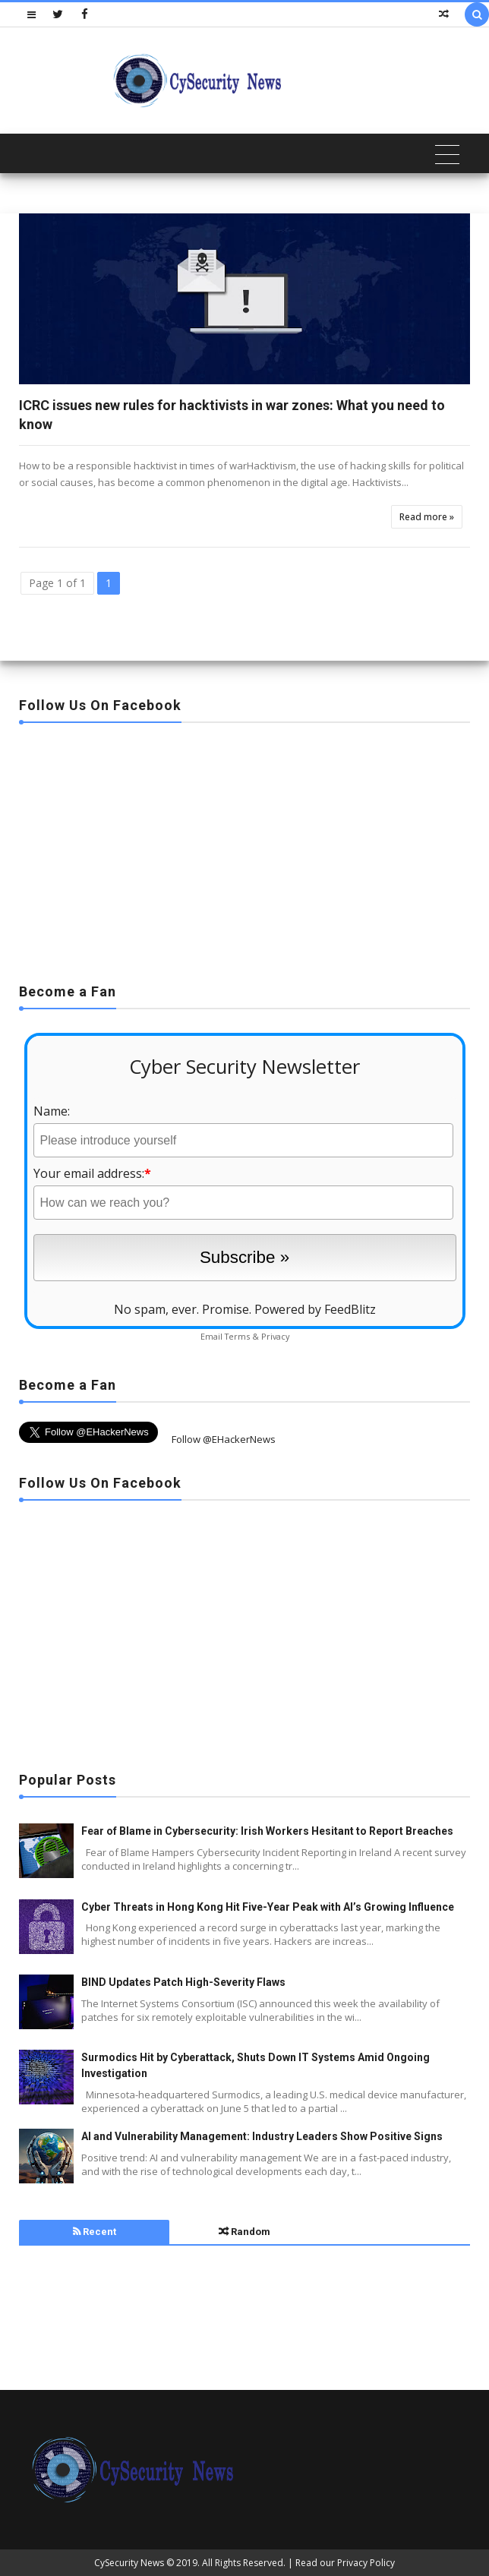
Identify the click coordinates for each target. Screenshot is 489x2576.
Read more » (426, 516)
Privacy (275, 1336)
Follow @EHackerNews (224, 1439)
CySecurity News (129, 2562)
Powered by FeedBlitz (315, 1309)
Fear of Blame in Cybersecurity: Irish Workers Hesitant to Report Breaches (267, 1831)
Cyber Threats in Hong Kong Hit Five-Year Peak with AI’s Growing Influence (267, 1907)
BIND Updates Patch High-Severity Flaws (183, 1982)
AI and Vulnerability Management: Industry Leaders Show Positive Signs (262, 2136)
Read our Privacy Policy (345, 2562)
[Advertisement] (244, 848)
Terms (237, 1336)
